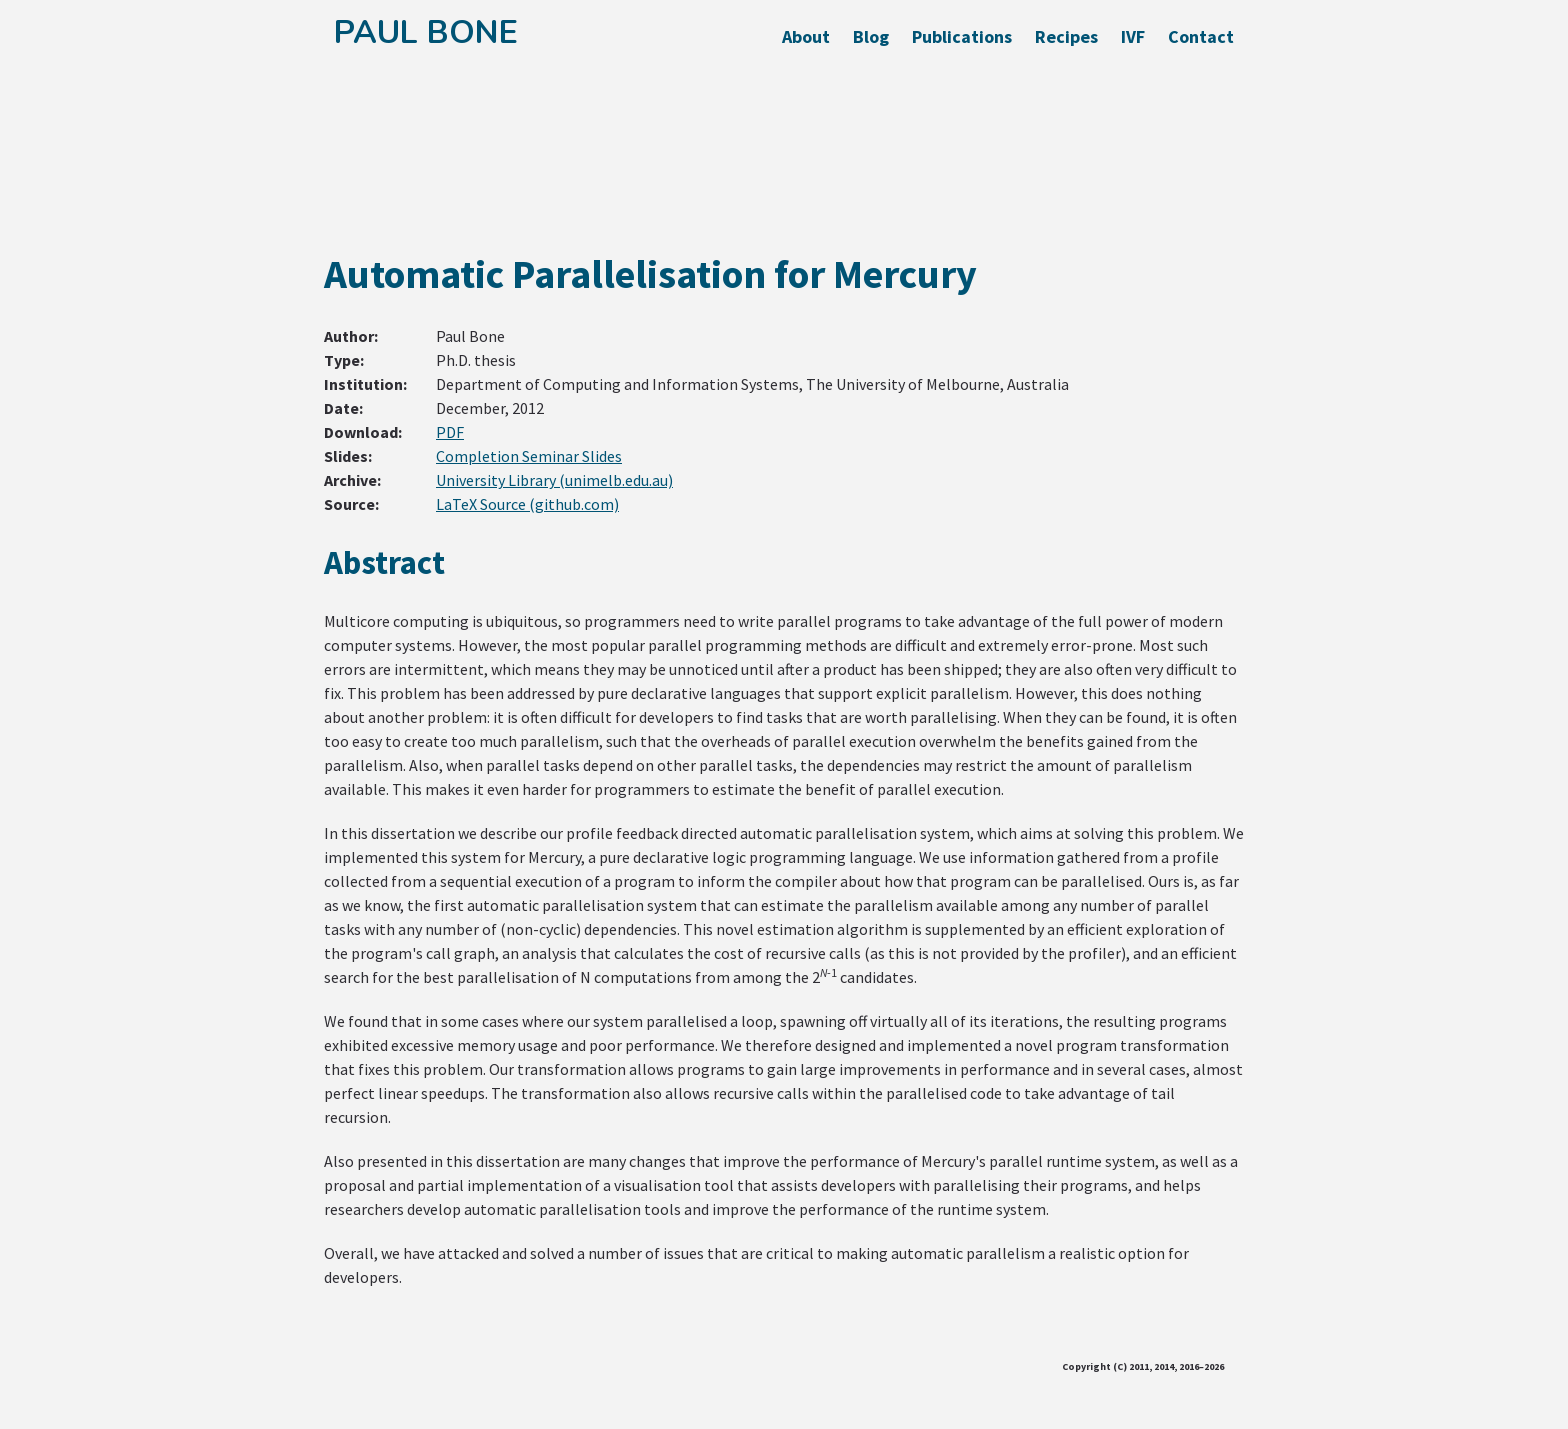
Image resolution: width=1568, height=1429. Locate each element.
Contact (1201, 36)
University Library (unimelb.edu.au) (554, 480)
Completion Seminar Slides (529, 456)
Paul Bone (426, 32)
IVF (1133, 36)
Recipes (1066, 36)
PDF (450, 432)
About (806, 36)
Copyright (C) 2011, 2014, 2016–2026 (1143, 1366)
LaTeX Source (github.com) (527, 504)
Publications (962, 36)
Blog (871, 36)
